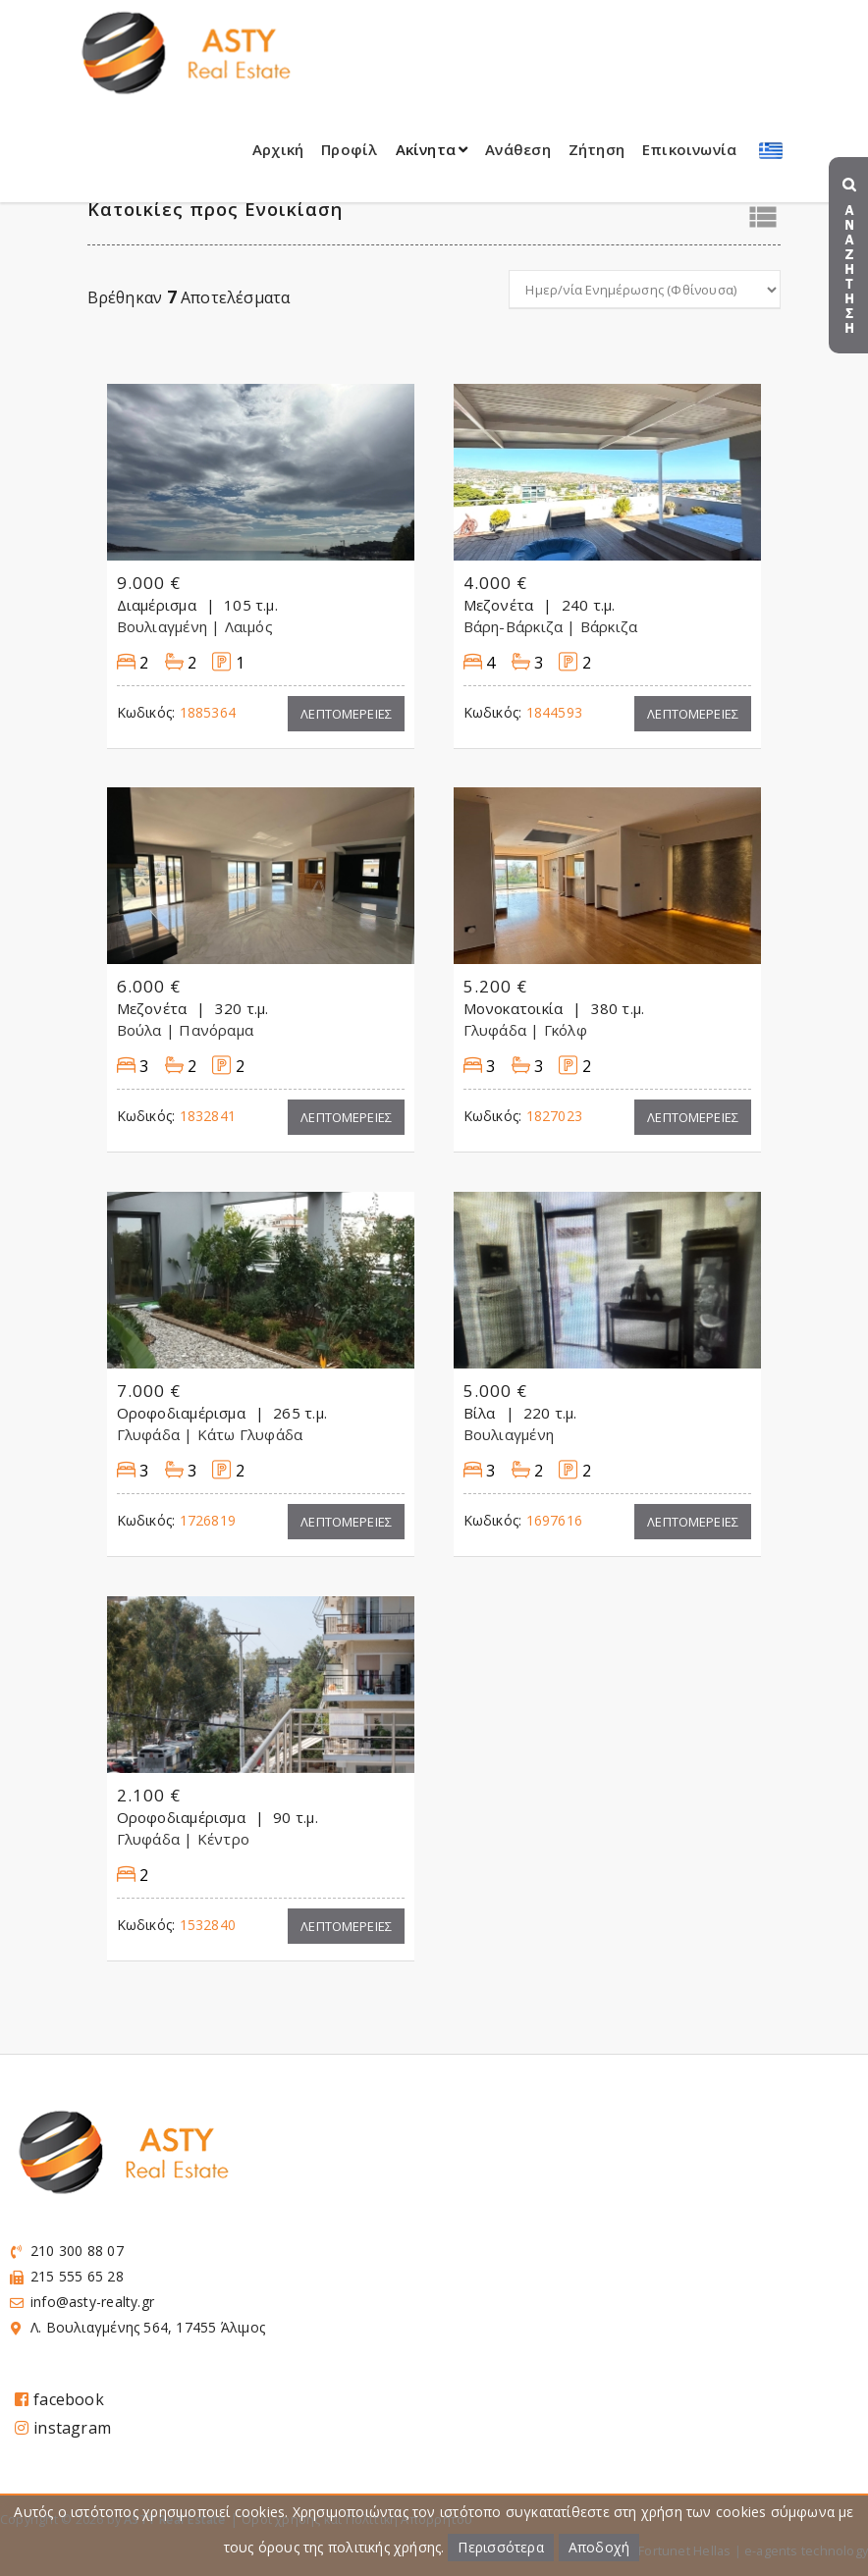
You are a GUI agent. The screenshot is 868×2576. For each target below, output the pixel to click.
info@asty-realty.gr (92, 2301)
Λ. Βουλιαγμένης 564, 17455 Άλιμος (147, 2327)
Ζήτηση (596, 149)
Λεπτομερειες (346, 714)
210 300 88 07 (77, 2250)
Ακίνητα (432, 149)
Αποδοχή (599, 2547)
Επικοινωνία (689, 149)
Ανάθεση (517, 149)
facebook (59, 2399)
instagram (63, 2428)
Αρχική (277, 149)
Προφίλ (349, 149)
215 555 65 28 (77, 2276)
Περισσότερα (500, 2547)
